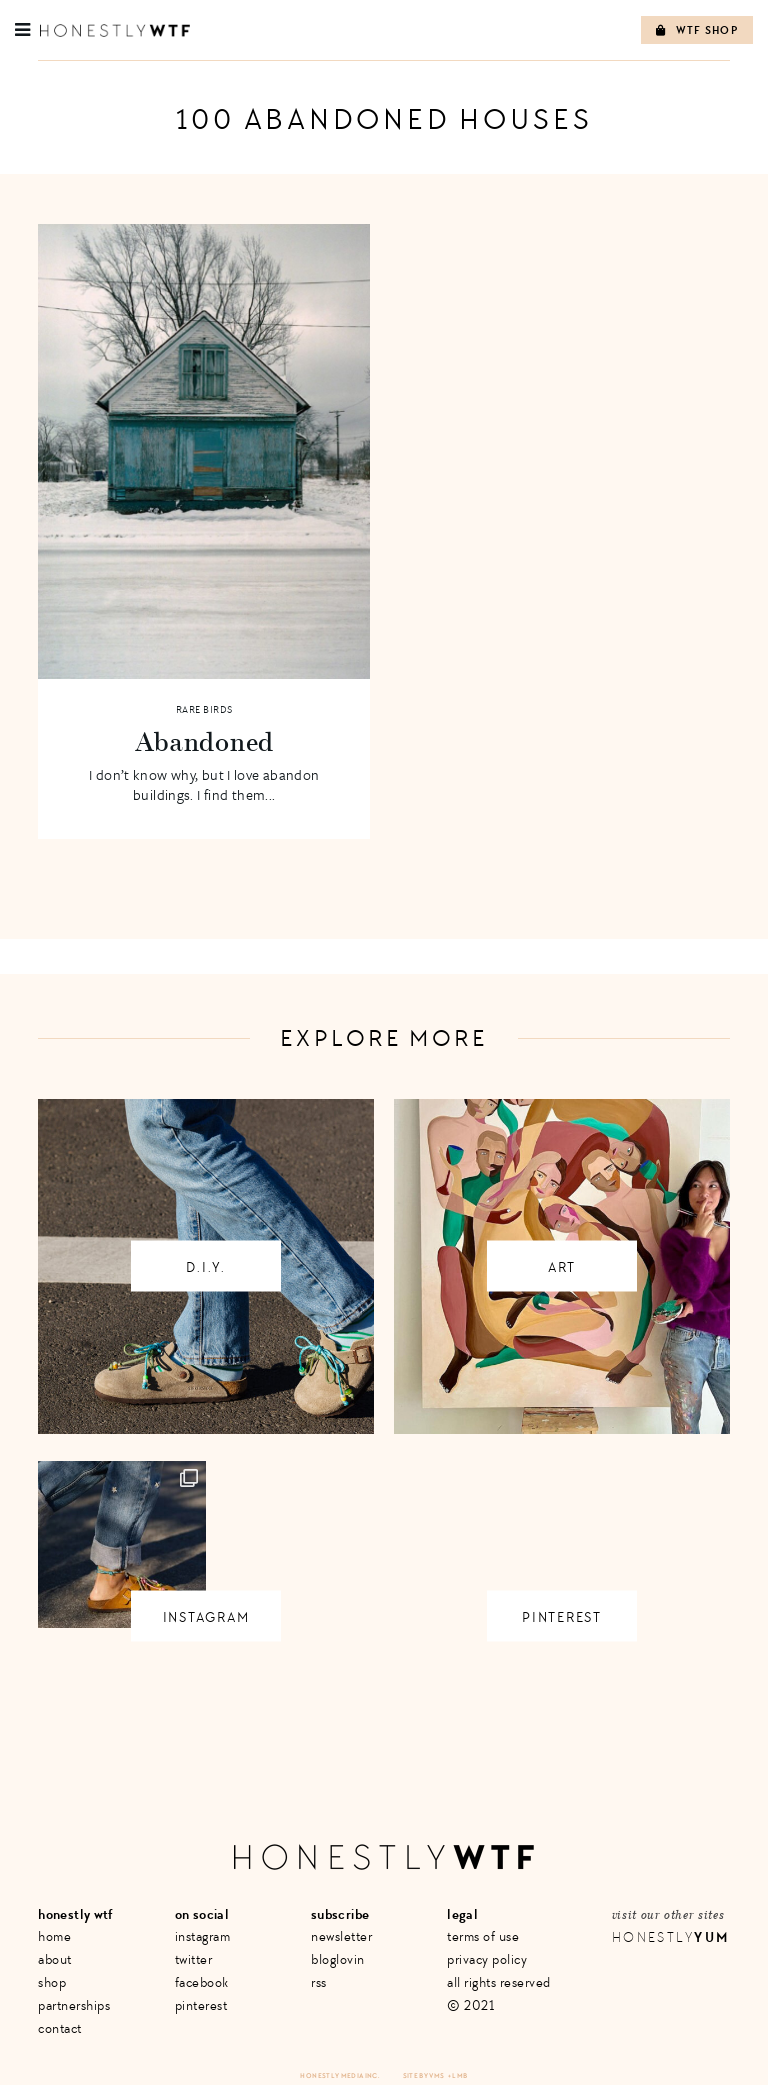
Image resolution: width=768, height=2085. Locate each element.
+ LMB (458, 2075)
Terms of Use (483, 1936)
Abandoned (204, 741)
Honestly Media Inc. (339, 2075)
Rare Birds (204, 710)
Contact (60, 2028)
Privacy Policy (487, 1959)
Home (54, 1936)
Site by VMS (424, 2075)
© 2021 (470, 2005)
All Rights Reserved (499, 1982)
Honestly (671, 1937)
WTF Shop (697, 30)
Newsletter (341, 1936)
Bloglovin (338, 1959)
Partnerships (74, 2005)
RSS (319, 1982)
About (55, 1959)
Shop (52, 1982)
